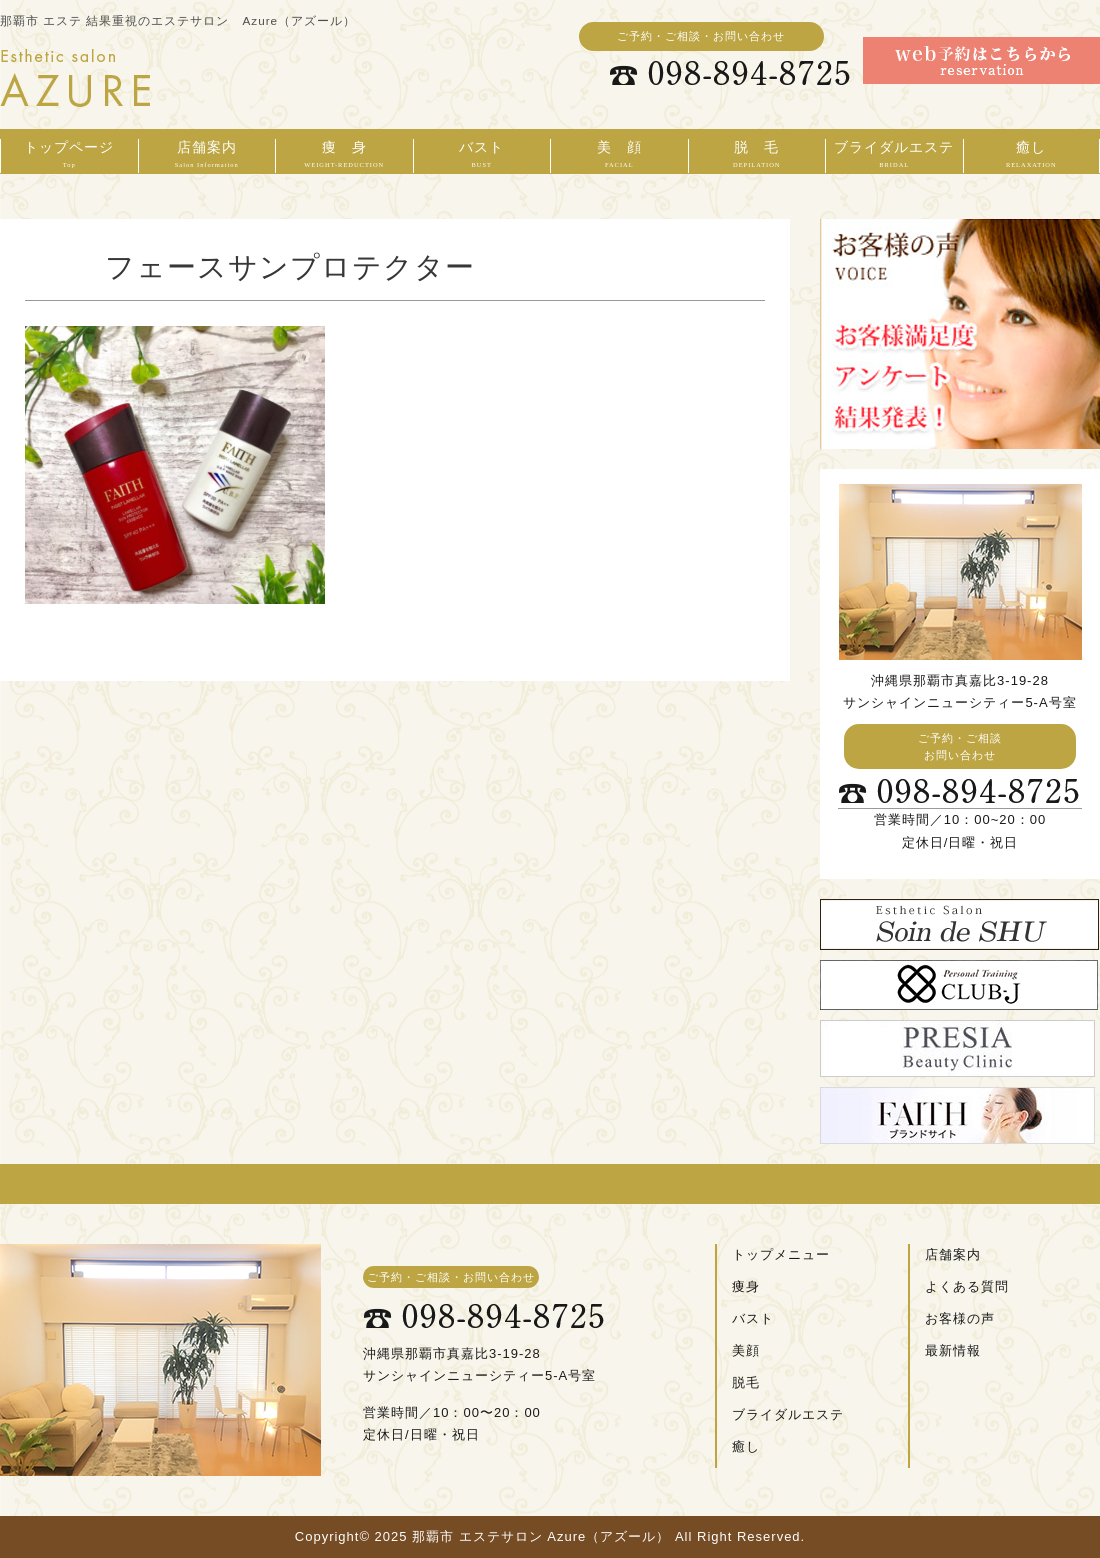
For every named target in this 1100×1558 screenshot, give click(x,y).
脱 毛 (757, 156)
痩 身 (344, 156)
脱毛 (746, 1382)
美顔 (746, 1350)
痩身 (746, 1286)
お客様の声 (960, 1318)
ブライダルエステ (894, 156)
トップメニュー (781, 1254)
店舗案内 (207, 156)
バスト (482, 156)
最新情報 (953, 1350)
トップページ (69, 156)
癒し (1032, 156)
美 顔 (619, 156)
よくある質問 (967, 1286)
